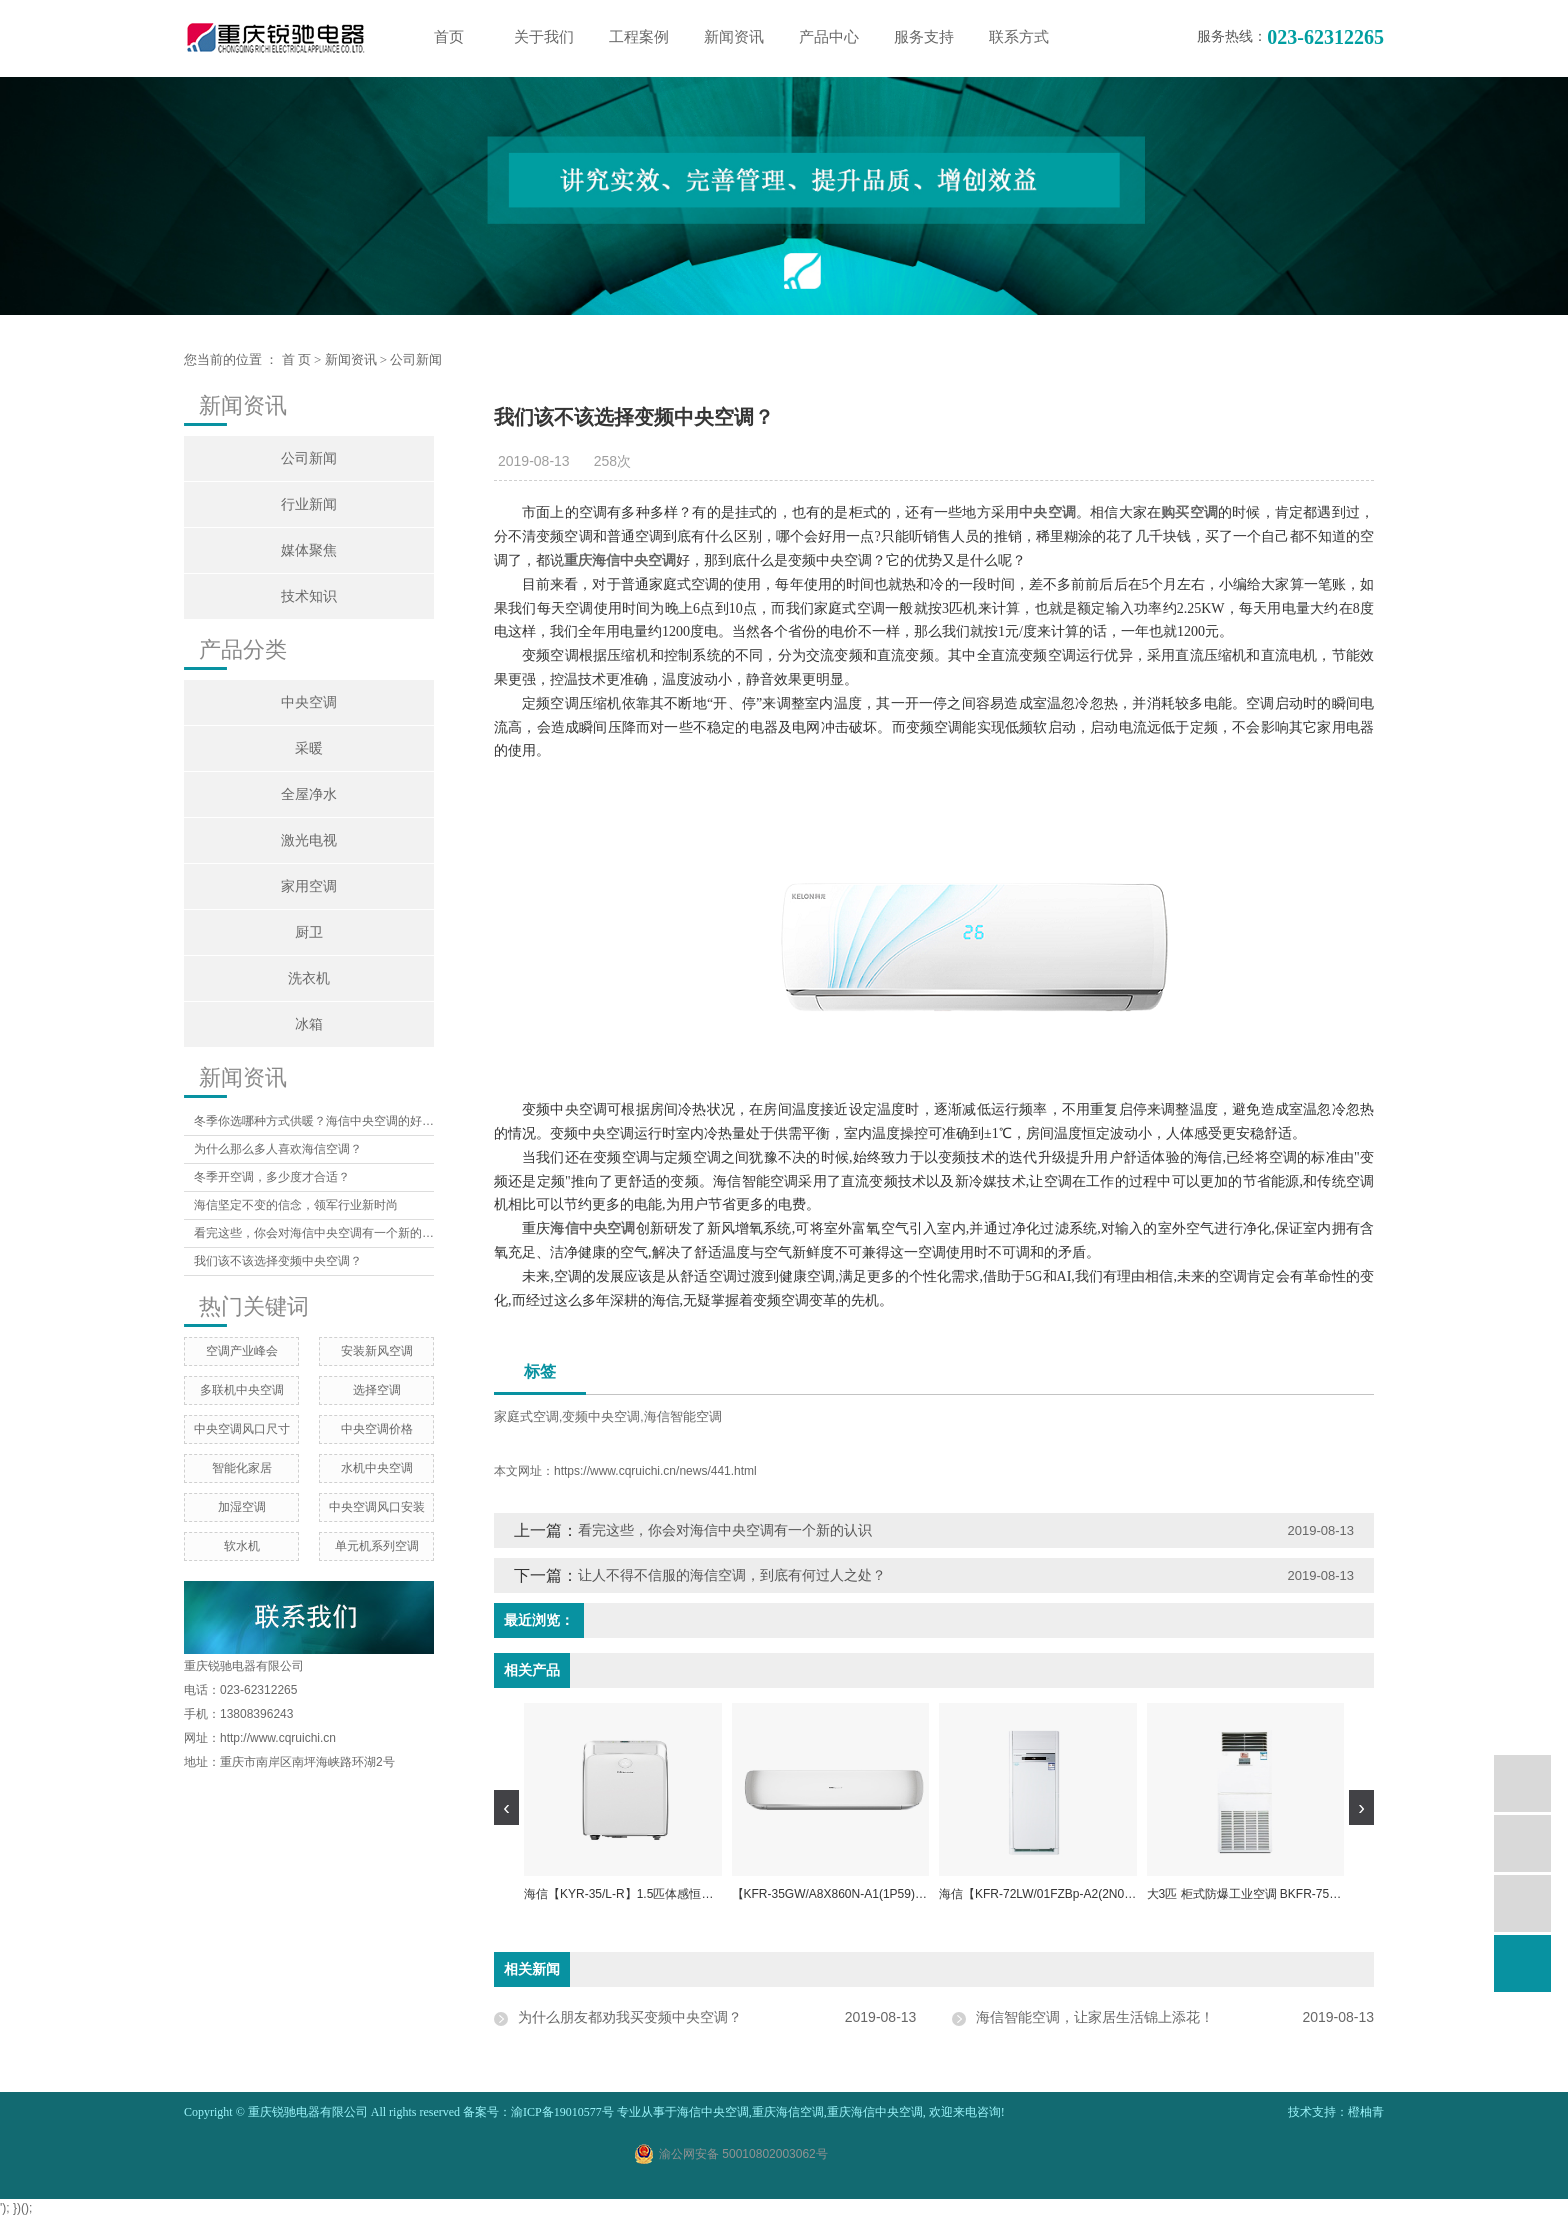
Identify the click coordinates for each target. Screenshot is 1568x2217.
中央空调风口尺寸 (242, 1429)
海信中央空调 (713, 2112)
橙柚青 (1366, 2112)
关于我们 (544, 37)
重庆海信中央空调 (875, 2112)
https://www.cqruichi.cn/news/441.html (655, 1471)
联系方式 (1019, 37)
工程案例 (639, 37)
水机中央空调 (377, 1468)
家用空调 (309, 886)
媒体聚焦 (309, 550)
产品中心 (829, 37)
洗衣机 (309, 978)
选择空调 (377, 1390)
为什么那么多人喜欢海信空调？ (278, 1149)
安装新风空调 (377, 1351)
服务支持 (924, 37)
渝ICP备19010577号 (562, 2112)
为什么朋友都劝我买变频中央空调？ (630, 2017)
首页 (449, 37)
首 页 (296, 359)
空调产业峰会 (242, 1351)
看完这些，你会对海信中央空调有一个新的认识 (314, 1233)
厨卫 (309, 932)
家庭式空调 (526, 1416)
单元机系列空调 (377, 1546)
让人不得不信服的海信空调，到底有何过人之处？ (732, 1575)
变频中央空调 (601, 1416)
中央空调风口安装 (377, 1507)
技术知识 (309, 596)
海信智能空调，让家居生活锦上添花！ (1095, 2017)
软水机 (242, 1546)
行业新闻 (309, 504)
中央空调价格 (377, 1429)
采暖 (309, 748)
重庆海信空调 (788, 2112)
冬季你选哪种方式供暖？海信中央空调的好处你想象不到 (314, 1121)
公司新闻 (416, 359)
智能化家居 (242, 1468)
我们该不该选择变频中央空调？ (278, 1261)
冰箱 (309, 1024)
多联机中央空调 (242, 1390)
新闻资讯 (734, 37)
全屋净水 (309, 794)
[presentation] (506, 1807)
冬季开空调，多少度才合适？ (272, 1177)
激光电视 (309, 840)
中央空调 (309, 702)
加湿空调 (242, 1507)
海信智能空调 (683, 1416)
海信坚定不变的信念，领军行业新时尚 (296, 1205)
